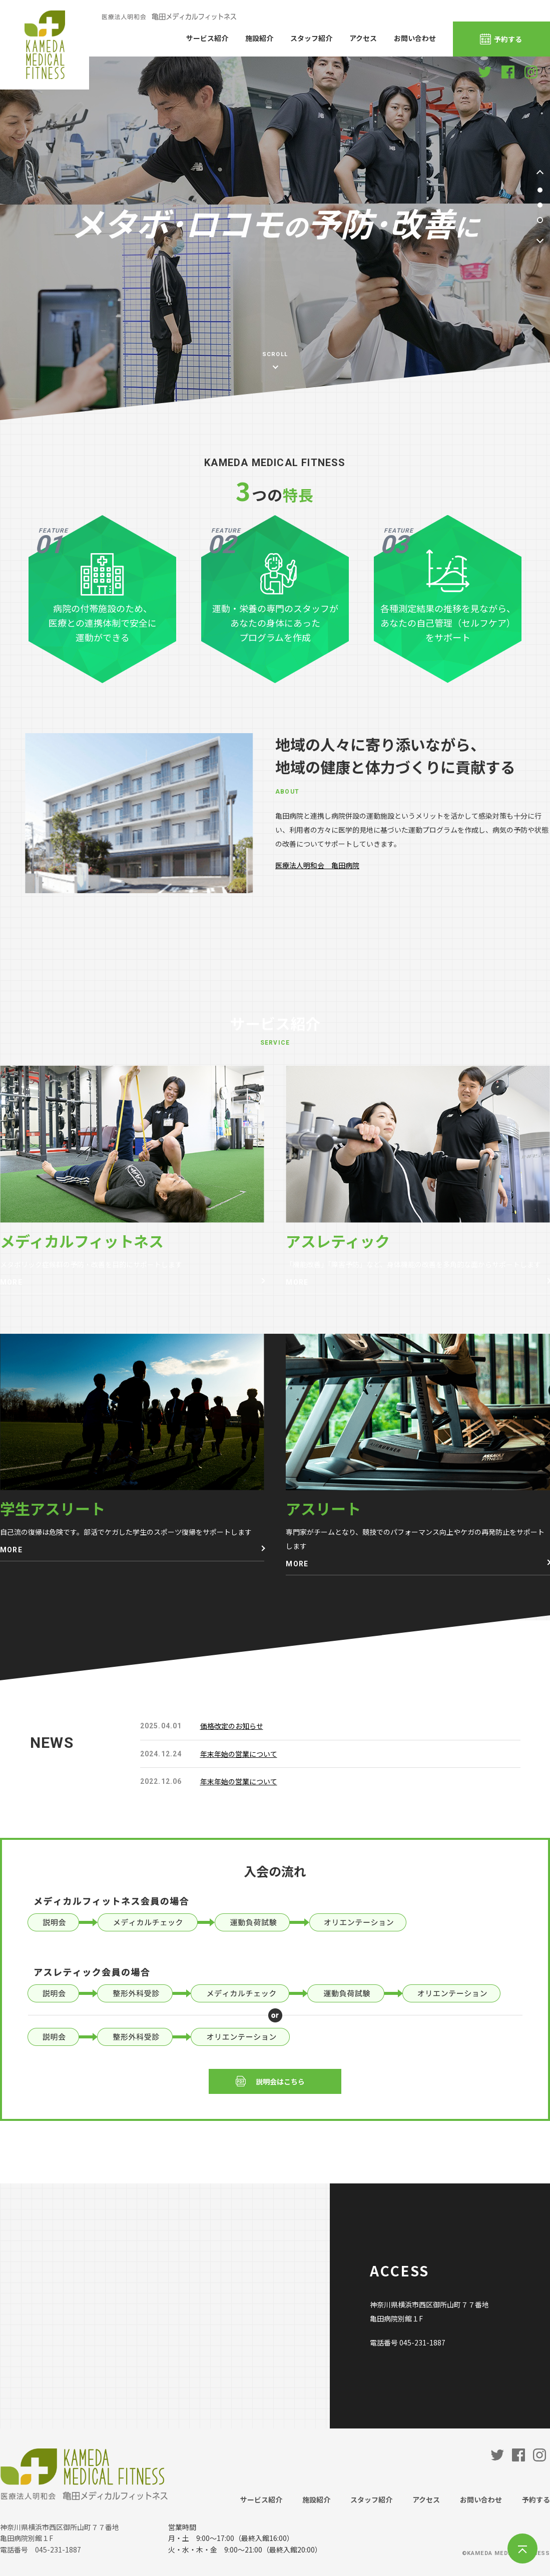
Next (539, 239)
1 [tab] (539, 190)
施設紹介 (259, 38)
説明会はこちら (280, 2081)
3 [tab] (539, 220)
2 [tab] (540, 205)
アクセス (363, 38)
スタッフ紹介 (311, 38)
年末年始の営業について (238, 1754)
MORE (11, 1282)
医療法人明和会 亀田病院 (317, 865)
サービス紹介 (207, 38)
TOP (522, 2548)
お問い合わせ (415, 38)
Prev (539, 173)
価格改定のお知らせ (231, 1726)
